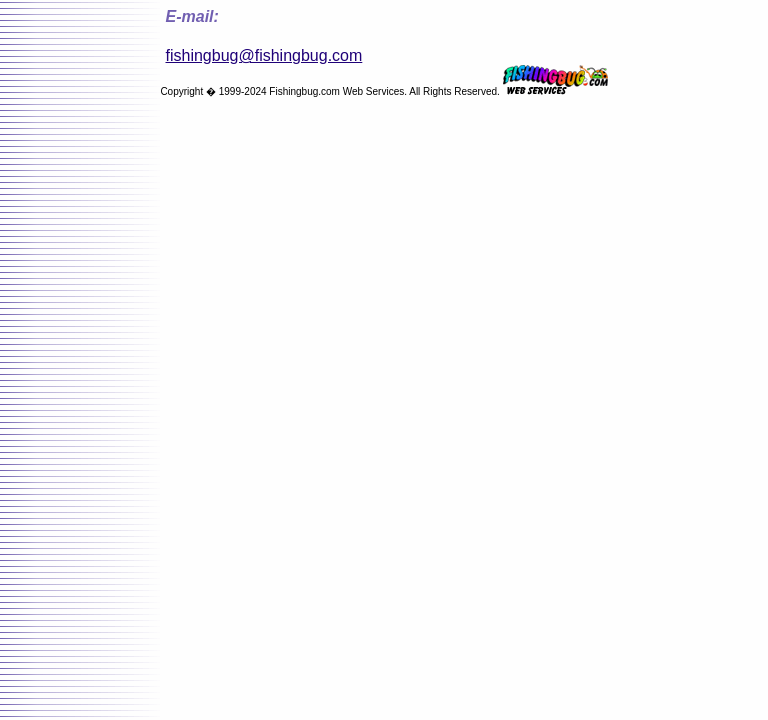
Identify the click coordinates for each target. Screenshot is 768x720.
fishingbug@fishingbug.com (264, 55)
